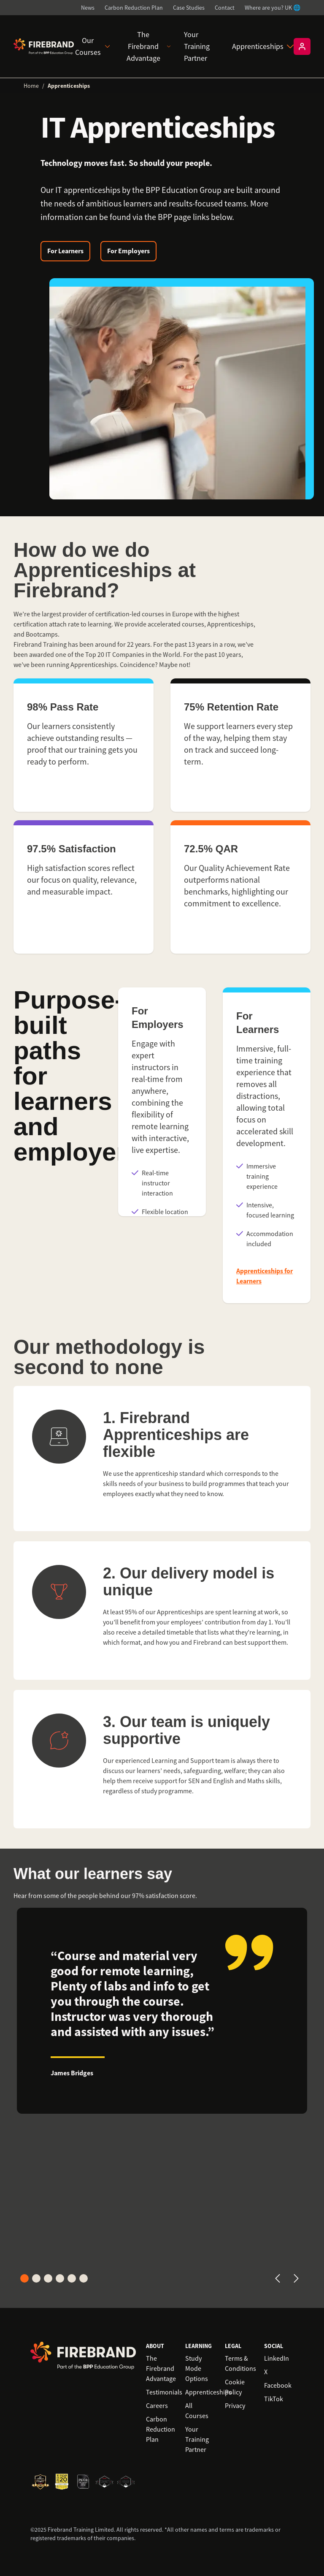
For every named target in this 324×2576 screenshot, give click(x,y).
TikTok (273, 2399)
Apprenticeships (263, 46)
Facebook (278, 2385)
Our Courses (92, 46)
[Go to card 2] (36, 2278)
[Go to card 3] (48, 2278)
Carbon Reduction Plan (134, 7)
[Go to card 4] (60, 2278)
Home (31, 85)
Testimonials (164, 2392)
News (87, 7)
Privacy (235, 2406)
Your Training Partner (197, 46)
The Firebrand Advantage (148, 46)
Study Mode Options (196, 2368)
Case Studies (189, 7)
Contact (225, 7)
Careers (157, 2406)
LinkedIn (276, 2358)
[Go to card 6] (83, 2278)
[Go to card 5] (72, 2278)
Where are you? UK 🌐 (272, 7)
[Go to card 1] (24, 2278)
